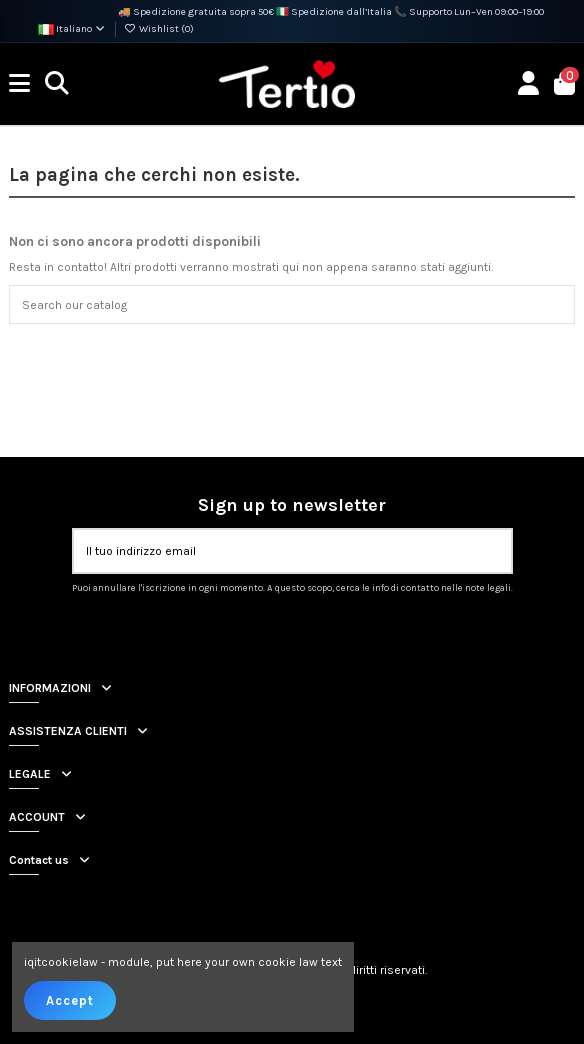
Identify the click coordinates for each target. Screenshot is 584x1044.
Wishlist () (159, 29)
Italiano (72, 29)
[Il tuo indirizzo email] (274, 551)
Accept (70, 1000)
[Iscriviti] (491, 551)
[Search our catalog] (555, 304)
